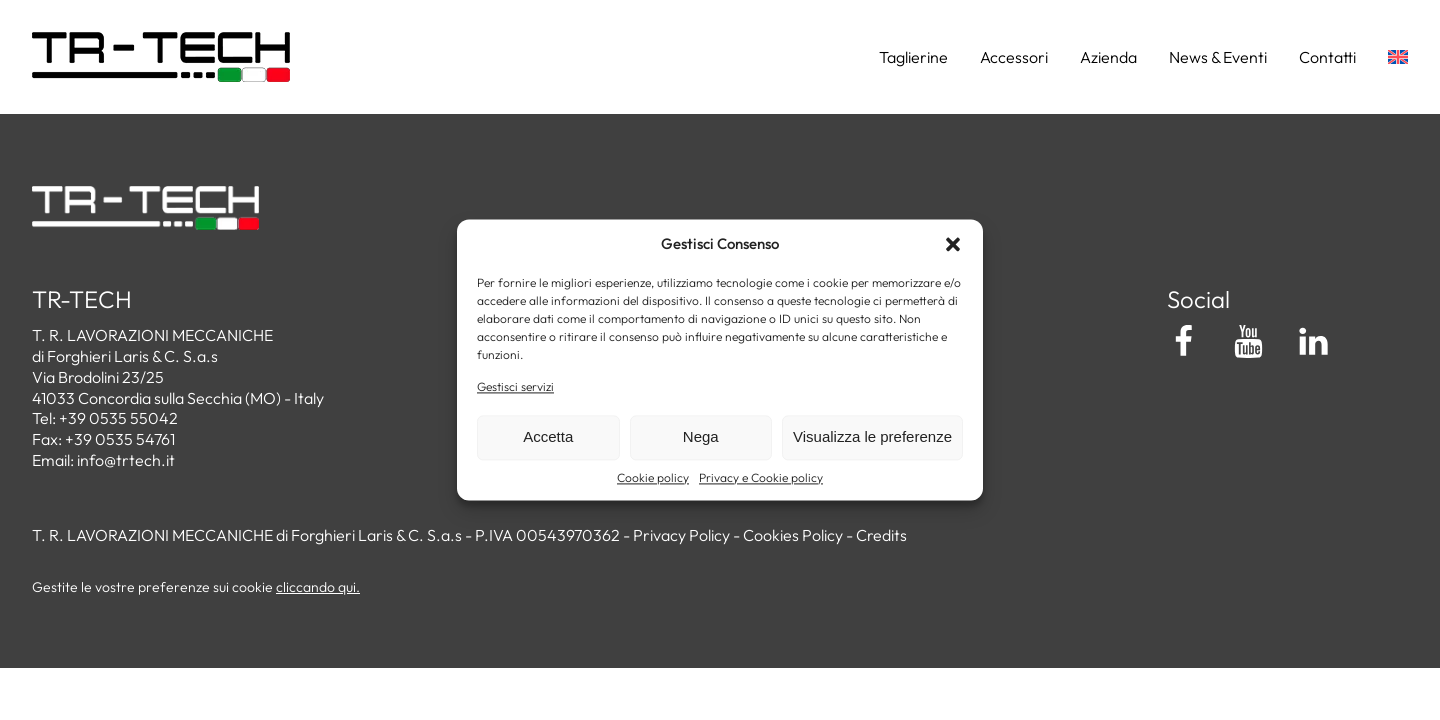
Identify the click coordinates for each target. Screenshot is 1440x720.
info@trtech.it (126, 460)
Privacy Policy (681, 535)
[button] (953, 244)
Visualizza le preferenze (872, 437)
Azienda (1108, 57)
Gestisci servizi (515, 386)
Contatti (1327, 57)
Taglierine (913, 57)
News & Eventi (1218, 57)
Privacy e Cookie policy (761, 477)
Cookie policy (653, 477)
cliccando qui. (318, 587)
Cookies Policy (793, 535)
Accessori (1014, 57)
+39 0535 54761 (120, 439)
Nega (701, 437)
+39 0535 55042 (118, 418)
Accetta (548, 437)
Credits (881, 535)
